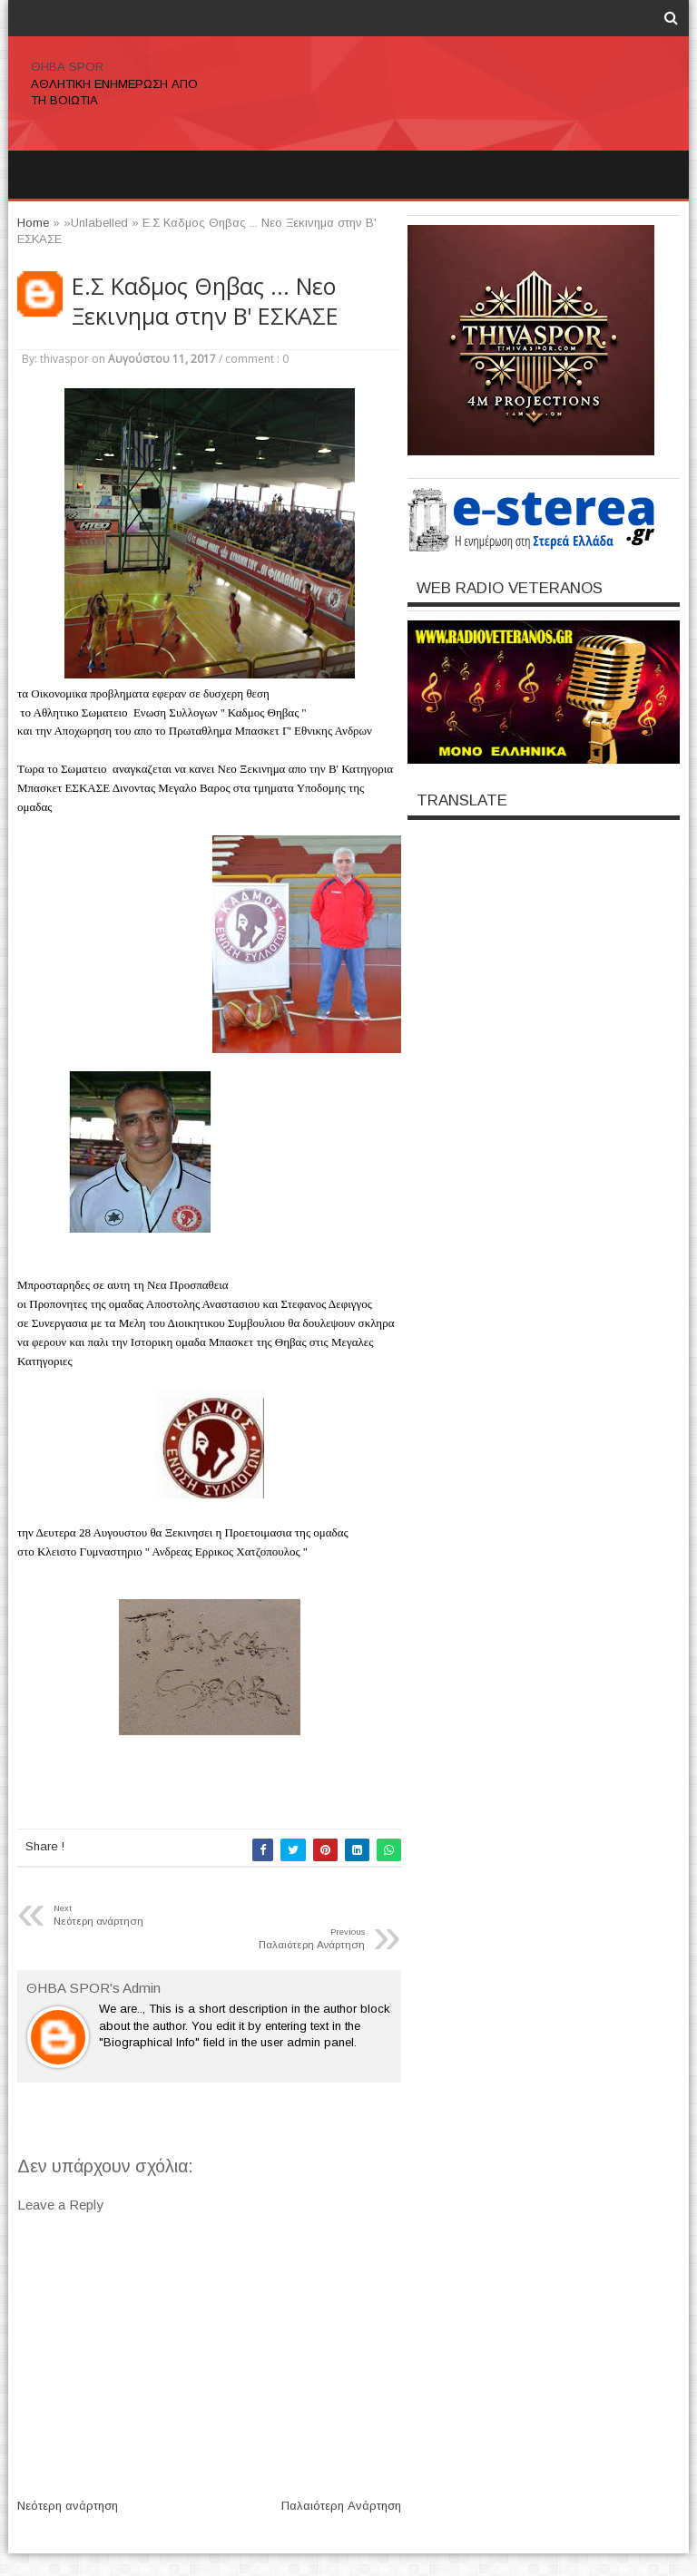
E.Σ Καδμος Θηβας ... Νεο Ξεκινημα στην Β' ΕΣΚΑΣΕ (205, 301)
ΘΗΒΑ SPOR (67, 66)
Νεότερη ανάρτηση (67, 2506)
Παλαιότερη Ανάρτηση (341, 2506)
